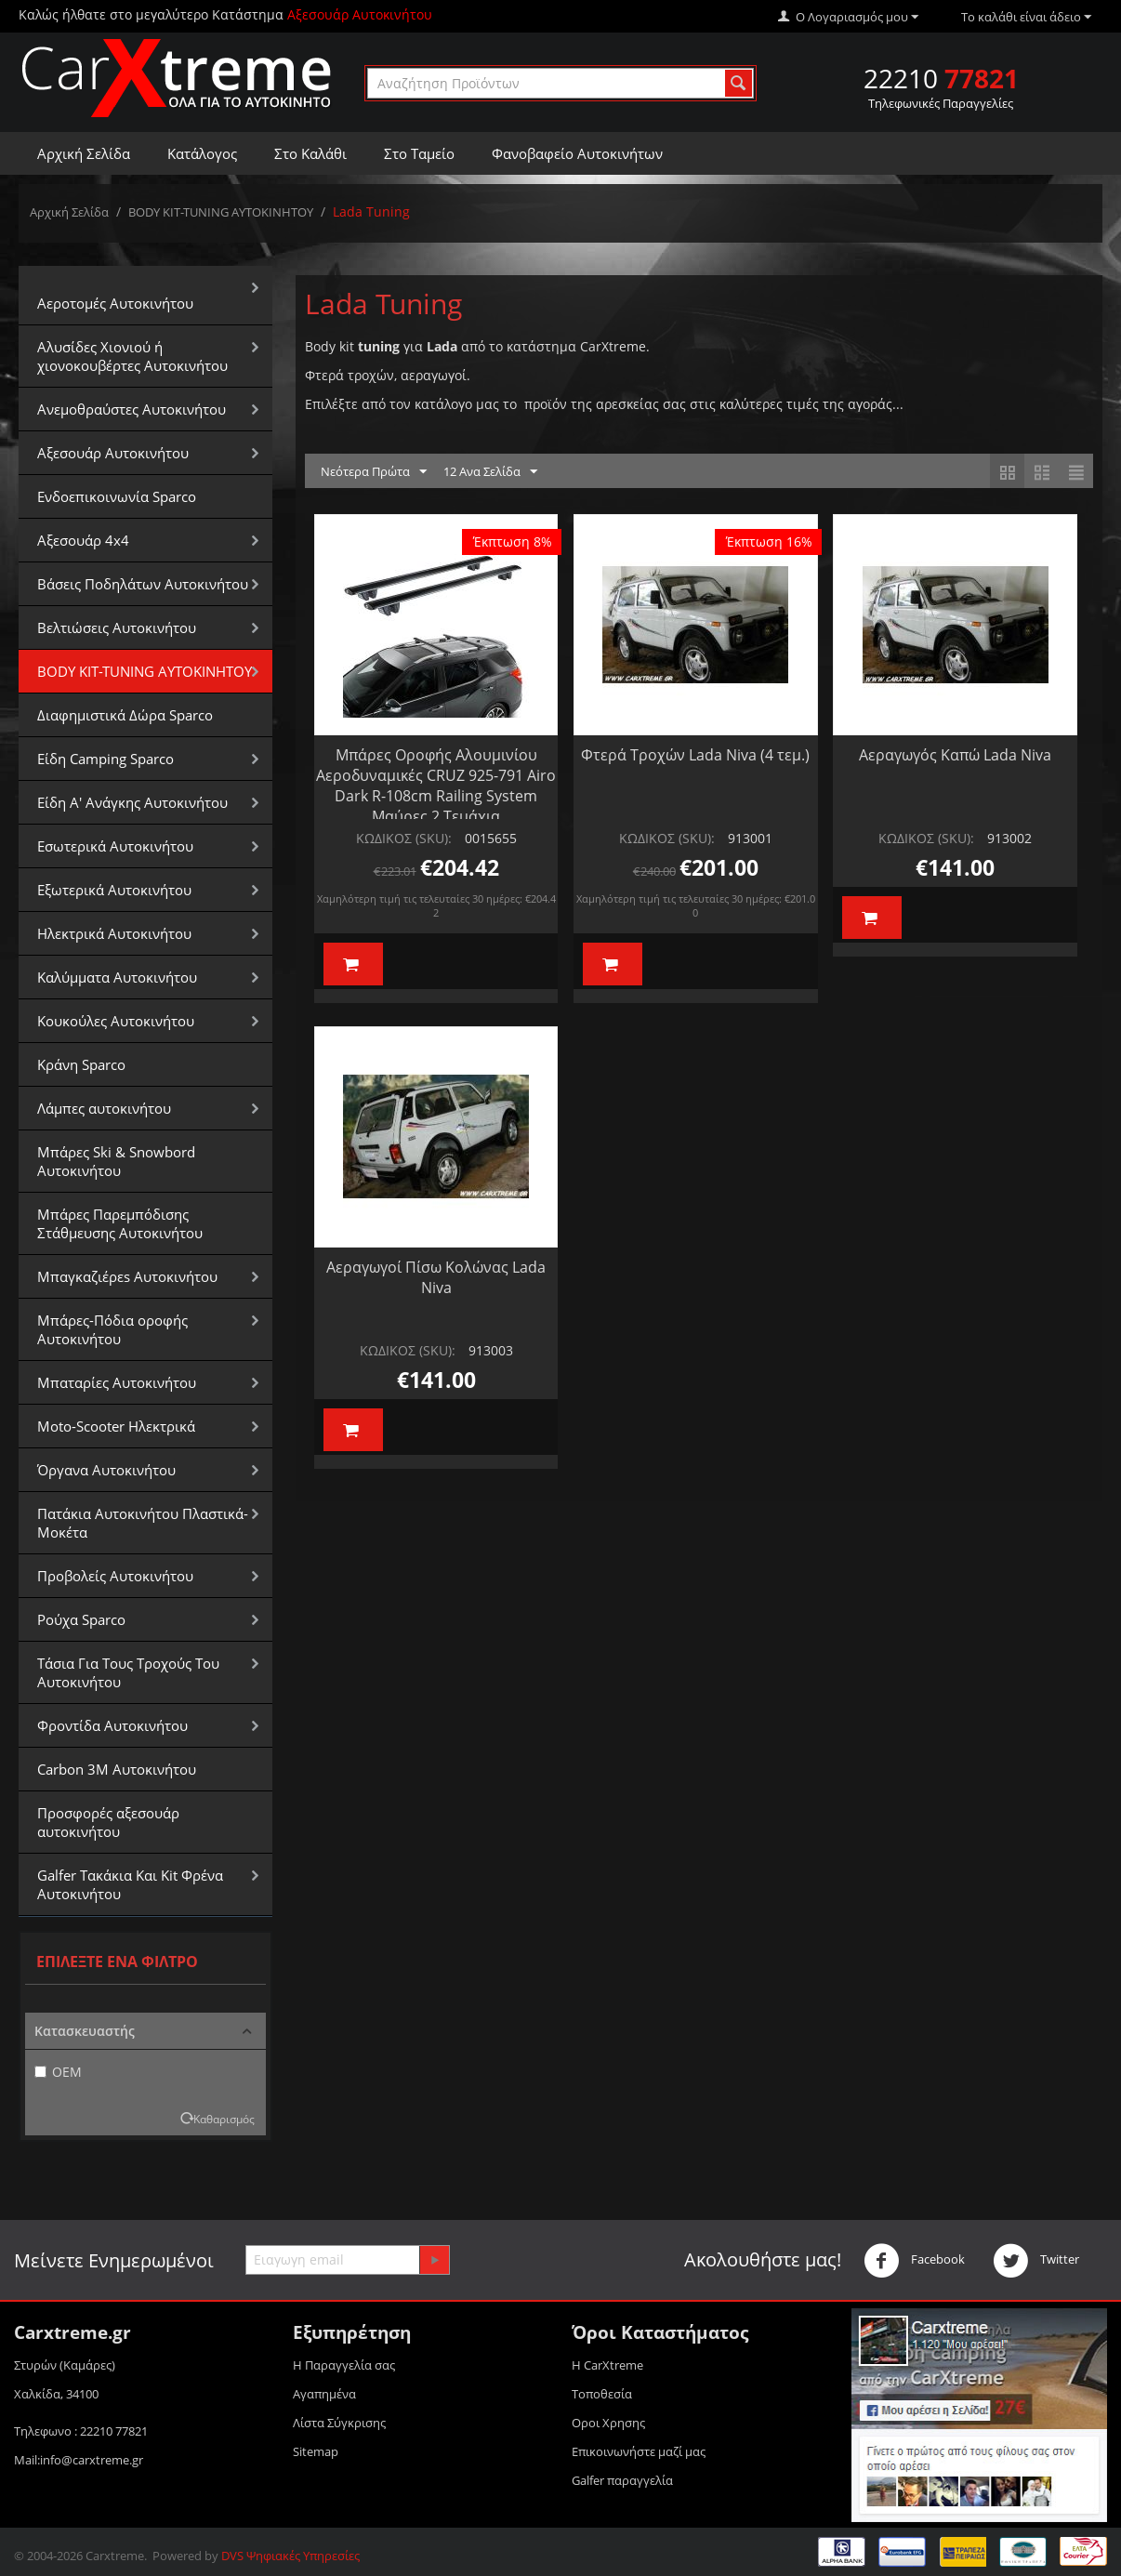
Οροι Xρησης (608, 2422)
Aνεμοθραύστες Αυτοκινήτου (131, 409)
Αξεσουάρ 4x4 (83, 540)
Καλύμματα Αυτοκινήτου (117, 977)
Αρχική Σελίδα (83, 153)
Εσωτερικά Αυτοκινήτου (115, 846)
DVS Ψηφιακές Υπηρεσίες (290, 2555)
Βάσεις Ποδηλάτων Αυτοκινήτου (142, 584)
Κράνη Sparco (81, 1064)
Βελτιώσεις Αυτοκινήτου (116, 627)
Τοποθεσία (602, 2393)
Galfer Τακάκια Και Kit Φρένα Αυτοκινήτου (130, 1884)
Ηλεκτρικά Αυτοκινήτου (114, 933)
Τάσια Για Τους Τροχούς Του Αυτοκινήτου (128, 1672)
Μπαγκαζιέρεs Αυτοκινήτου (127, 1276)
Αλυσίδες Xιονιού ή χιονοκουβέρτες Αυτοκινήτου (132, 356)
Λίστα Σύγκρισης (339, 2422)
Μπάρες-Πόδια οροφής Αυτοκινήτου (112, 1329)
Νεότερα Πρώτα (374, 472)
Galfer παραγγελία (622, 2480)
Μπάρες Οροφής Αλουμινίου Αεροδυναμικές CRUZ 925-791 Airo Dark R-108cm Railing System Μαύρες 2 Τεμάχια (436, 785)
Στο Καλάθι (310, 153)
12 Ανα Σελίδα (490, 472)
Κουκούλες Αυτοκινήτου (115, 1020)
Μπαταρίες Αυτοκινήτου (116, 1382)
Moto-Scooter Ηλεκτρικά (116, 1426)
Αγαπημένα (324, 2393)
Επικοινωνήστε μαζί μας (639, 2451)
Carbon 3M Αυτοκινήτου (116, 1769)
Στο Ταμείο (419, 153)
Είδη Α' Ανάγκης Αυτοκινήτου (132, 802)
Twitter (1036, 2261)
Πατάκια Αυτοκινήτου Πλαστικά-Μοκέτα (142, 1522)
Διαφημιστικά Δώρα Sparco (125, 715)
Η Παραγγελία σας (344, 2365)
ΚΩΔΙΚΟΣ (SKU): (404, 838)
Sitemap (315, 2451)
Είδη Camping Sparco (105, 758)
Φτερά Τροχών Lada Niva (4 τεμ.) (695, 755)
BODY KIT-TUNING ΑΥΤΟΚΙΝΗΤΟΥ (220, 212)
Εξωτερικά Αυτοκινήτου (114, 889)
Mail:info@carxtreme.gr (78, 2459)
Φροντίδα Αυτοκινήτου (112, 1725)
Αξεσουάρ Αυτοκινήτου (113, 452)
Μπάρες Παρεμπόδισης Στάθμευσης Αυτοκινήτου (120, 1223)
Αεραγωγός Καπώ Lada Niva (955, 755)
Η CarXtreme (607, 2365)
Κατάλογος (202, 153)
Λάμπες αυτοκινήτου (104, 1108)
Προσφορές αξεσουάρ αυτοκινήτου (108, 1822)
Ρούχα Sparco (81, 1619)
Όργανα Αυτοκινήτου (106, 1469)
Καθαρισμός (224, 2118)
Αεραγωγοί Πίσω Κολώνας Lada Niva (436, 1277)
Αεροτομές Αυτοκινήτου (115, 303)
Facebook (914, 2261)
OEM (58, 2072)
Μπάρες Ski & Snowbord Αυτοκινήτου (116, 1161)
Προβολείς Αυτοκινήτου (115, 1575)
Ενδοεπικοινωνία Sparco (116, 496)
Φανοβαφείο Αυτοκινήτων (577, 153)
